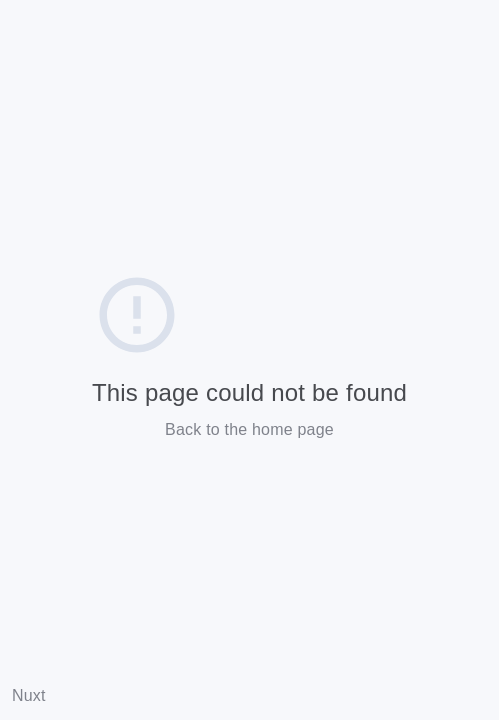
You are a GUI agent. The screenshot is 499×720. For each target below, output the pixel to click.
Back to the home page (249, 429)
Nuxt (29, 695)
